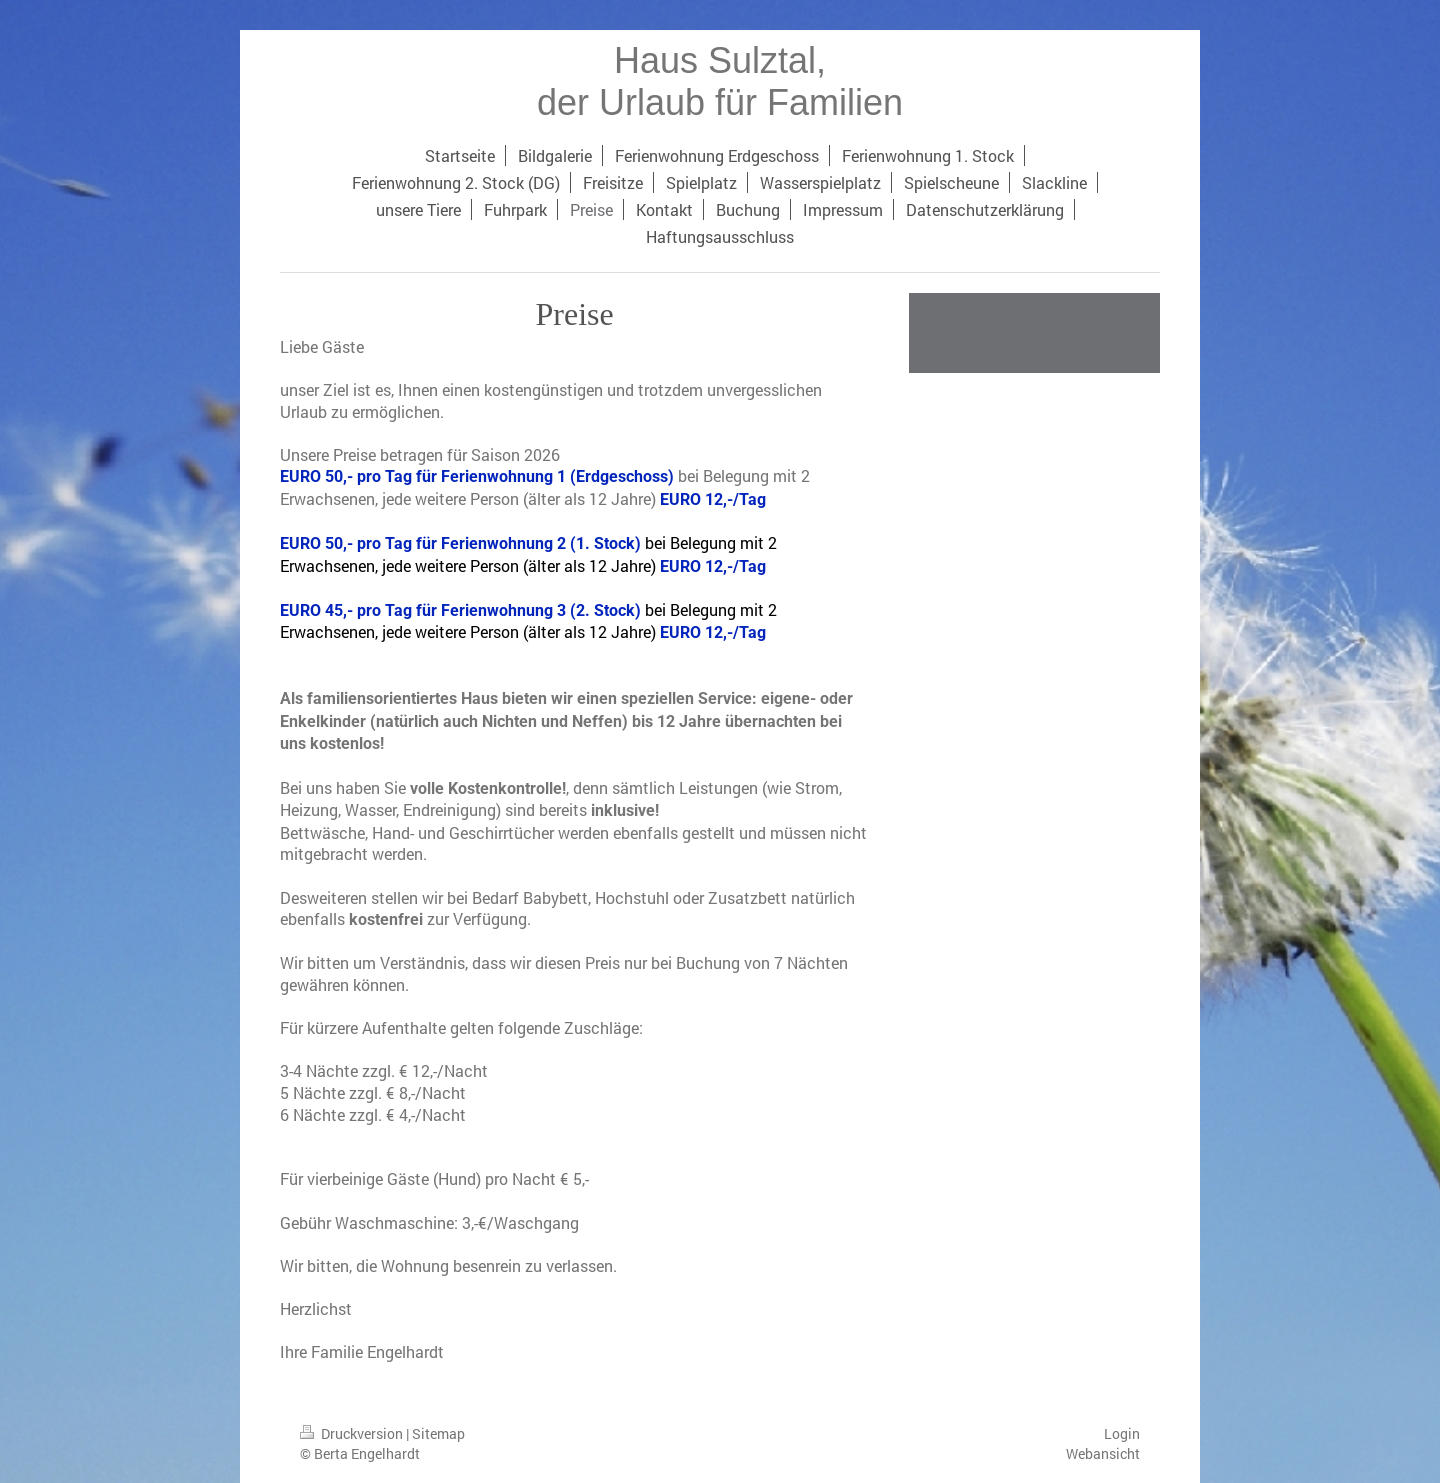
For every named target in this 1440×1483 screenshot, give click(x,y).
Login (1122, 1433)
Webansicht (1103, 1453)
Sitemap (438, 1433)
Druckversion (353, 1433)
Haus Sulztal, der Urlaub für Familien (720, 81)
